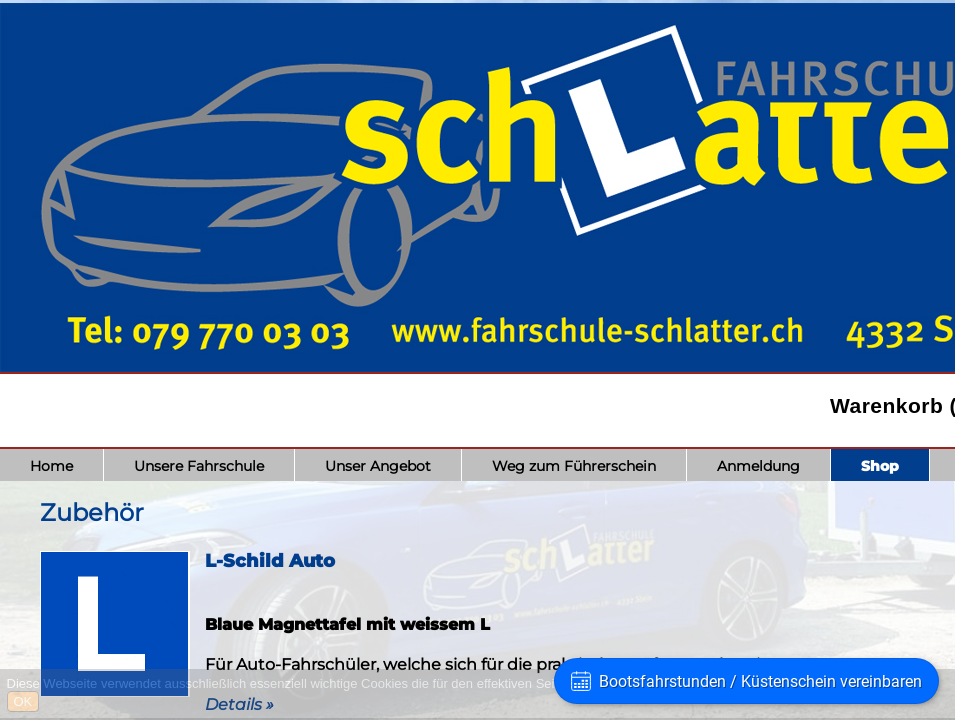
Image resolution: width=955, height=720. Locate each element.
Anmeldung (758, 466)
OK (23, 701)
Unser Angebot (378, 466)
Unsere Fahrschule (199, 466)
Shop (880, 466)
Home (51, 466)
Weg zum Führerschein (574, 466)
